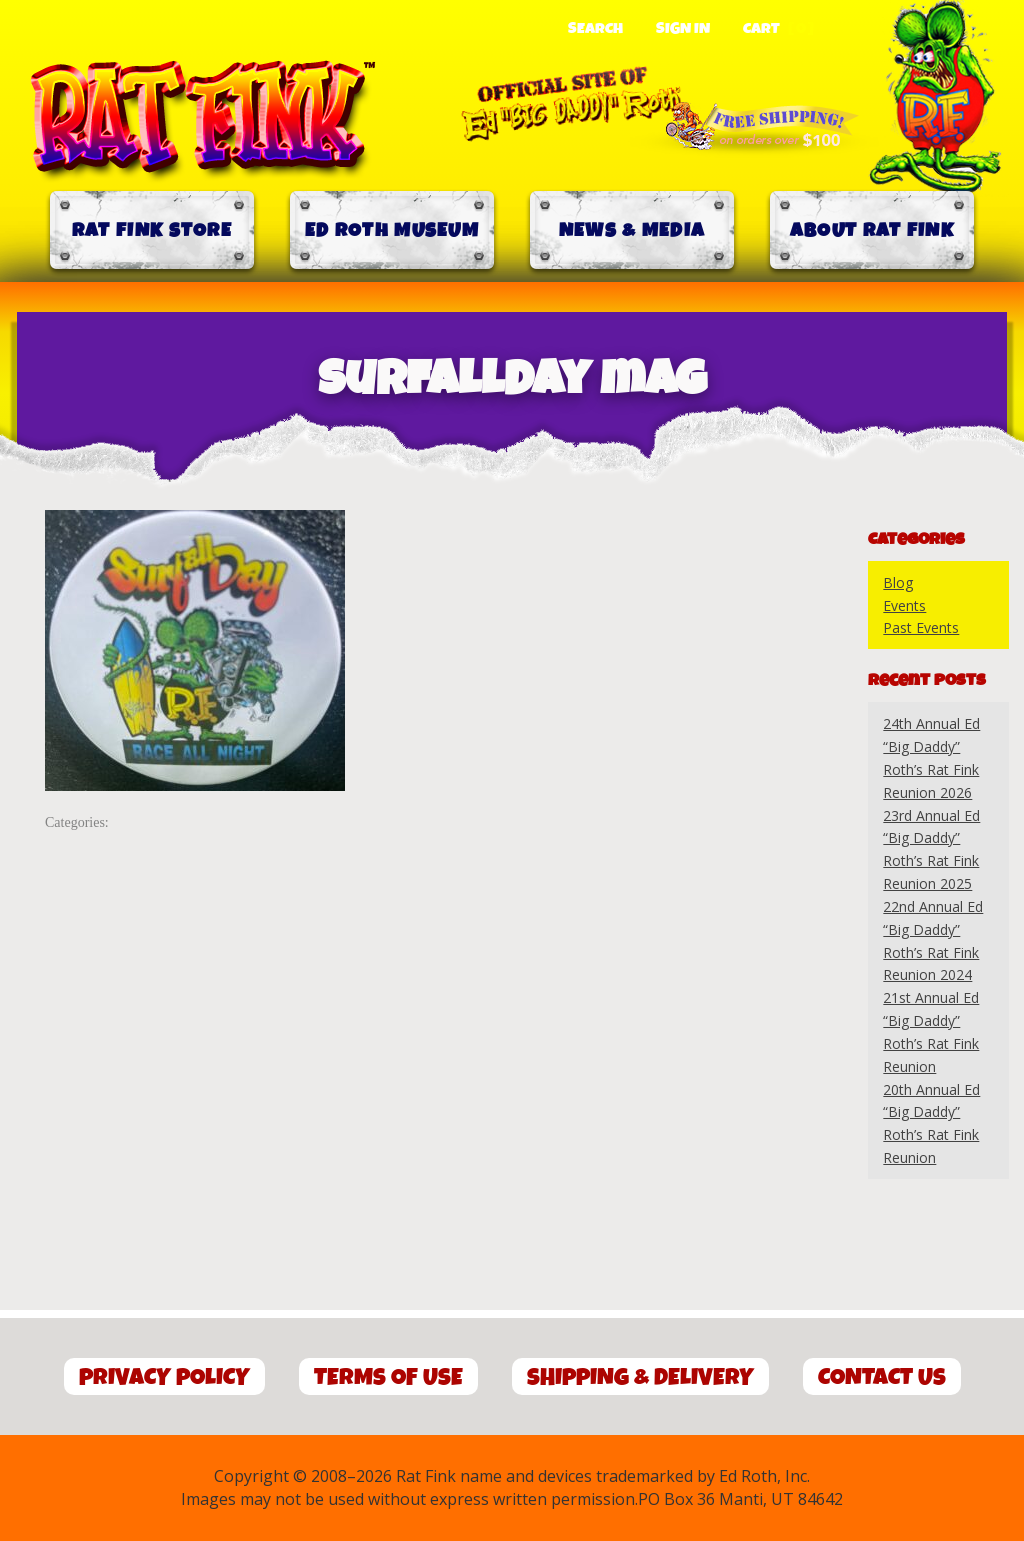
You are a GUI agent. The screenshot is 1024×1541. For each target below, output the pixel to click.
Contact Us (882, 1377)
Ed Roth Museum (392, 230)
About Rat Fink (872, 230)
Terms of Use (388, 1377)
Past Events (921, 627)
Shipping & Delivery (640, 1377)
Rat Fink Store (152, 230)
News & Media (632, 230)
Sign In (683, 29)
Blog (898, 582)
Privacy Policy (164, 1377)
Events (904, 605)
